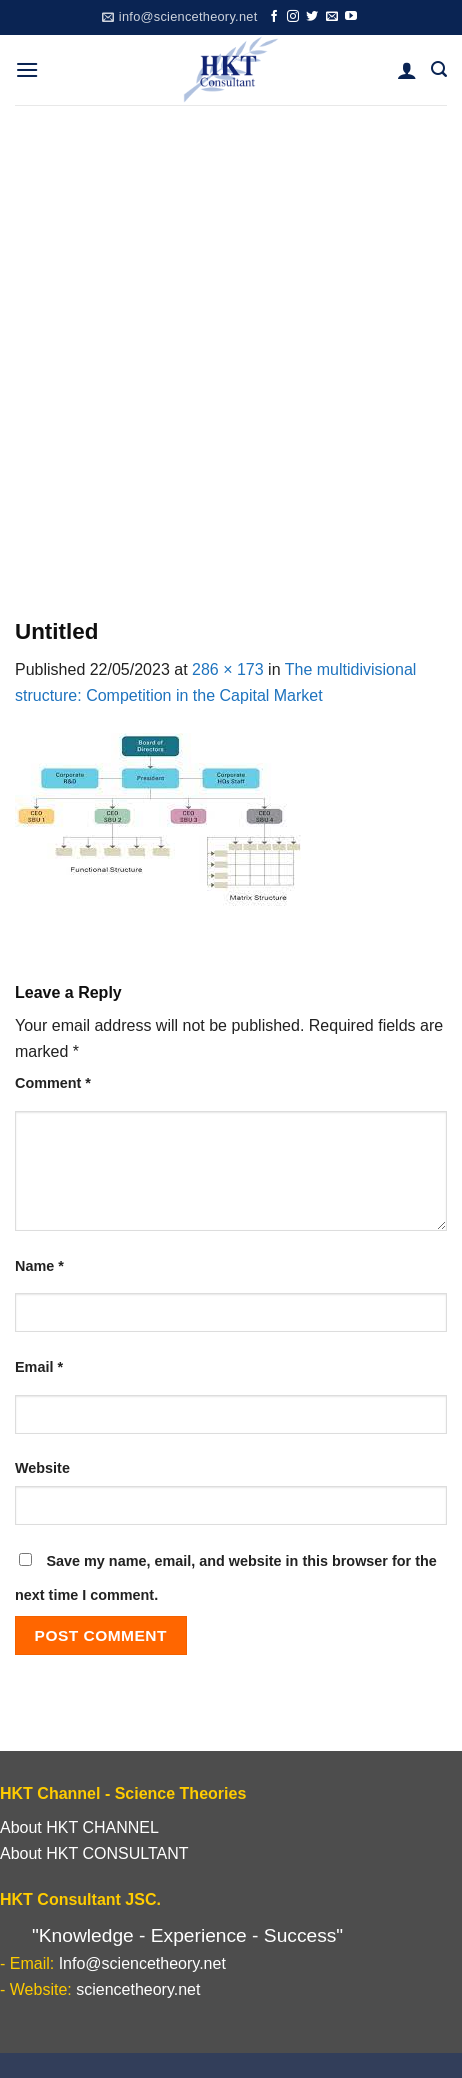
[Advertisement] (231, 346)
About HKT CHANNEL (79, 1827)
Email (39, 1367)
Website (42, 1468)
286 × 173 (228, 669)
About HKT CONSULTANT (94, 1853)
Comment (53, 1083)
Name (39, 1266)
